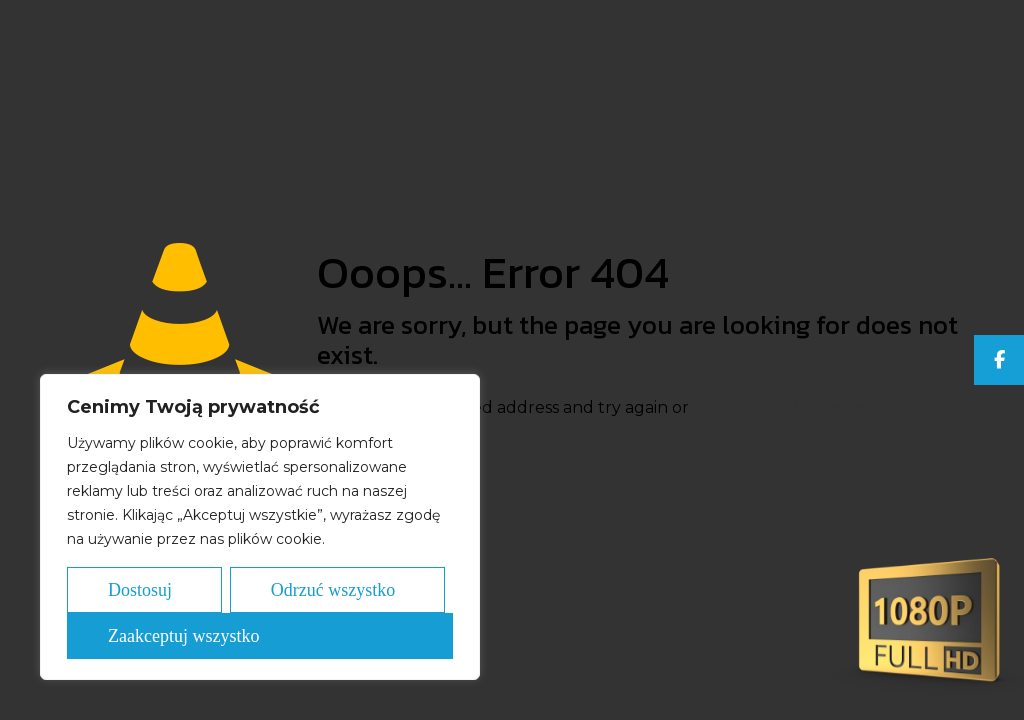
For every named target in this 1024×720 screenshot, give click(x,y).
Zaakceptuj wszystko (183, 636)
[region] (260, 527)
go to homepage (811, 407)
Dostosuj (140, 590)
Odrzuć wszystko (333, 590)
